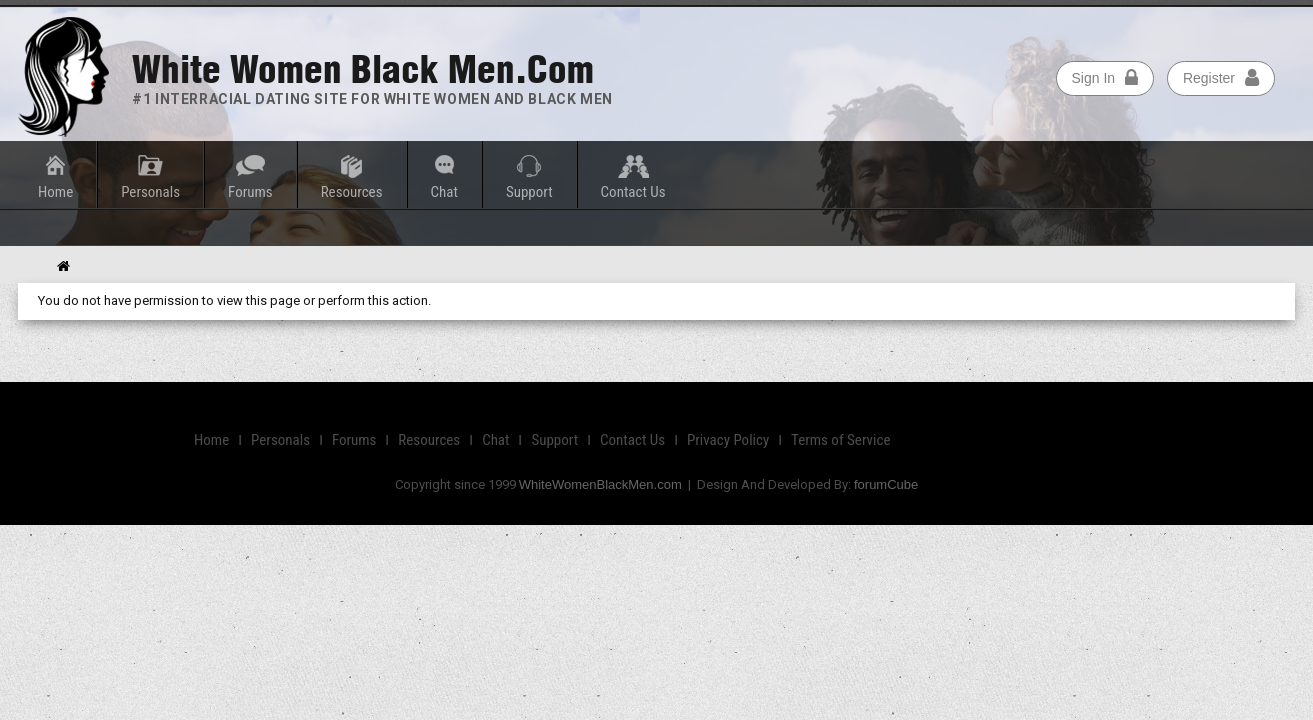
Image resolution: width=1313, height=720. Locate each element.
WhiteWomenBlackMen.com (600, 484)
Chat (444, 192)
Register (1221, 77)
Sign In (1104, 77)
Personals (150, 192)
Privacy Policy (729, 440)
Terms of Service (841, 440)
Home (55, 192)
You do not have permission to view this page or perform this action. (234, 300)
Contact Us (633, 192)
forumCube (886, 484)
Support (529, 192)
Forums (250, 192)
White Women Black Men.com (363, 69)
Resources (352, 192)
